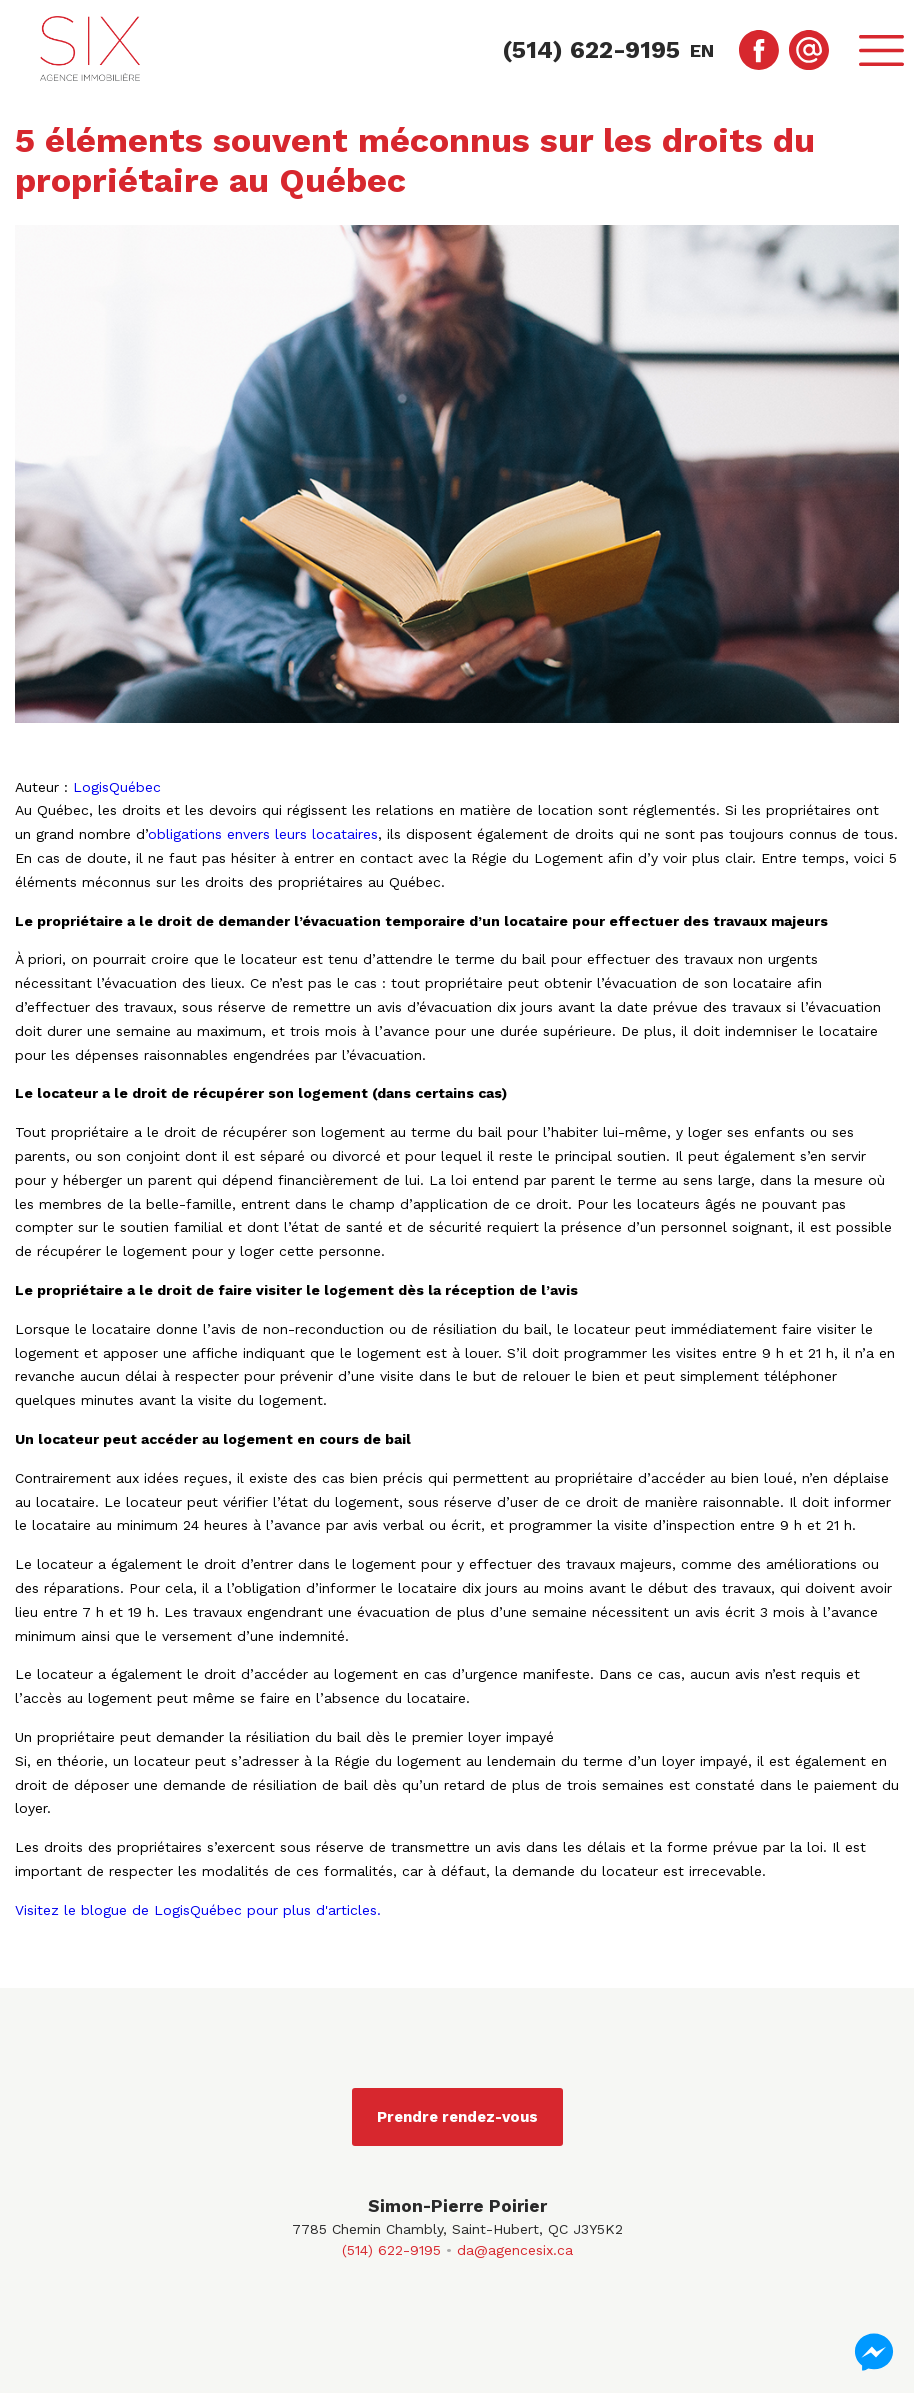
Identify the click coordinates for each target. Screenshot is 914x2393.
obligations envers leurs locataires (263, 834)
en (702, 50)
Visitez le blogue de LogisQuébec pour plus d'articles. (198, 1910)
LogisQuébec (117, 787)
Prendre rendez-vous (457, 2117)
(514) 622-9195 (391, 2250)
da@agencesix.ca (515, 2250)
